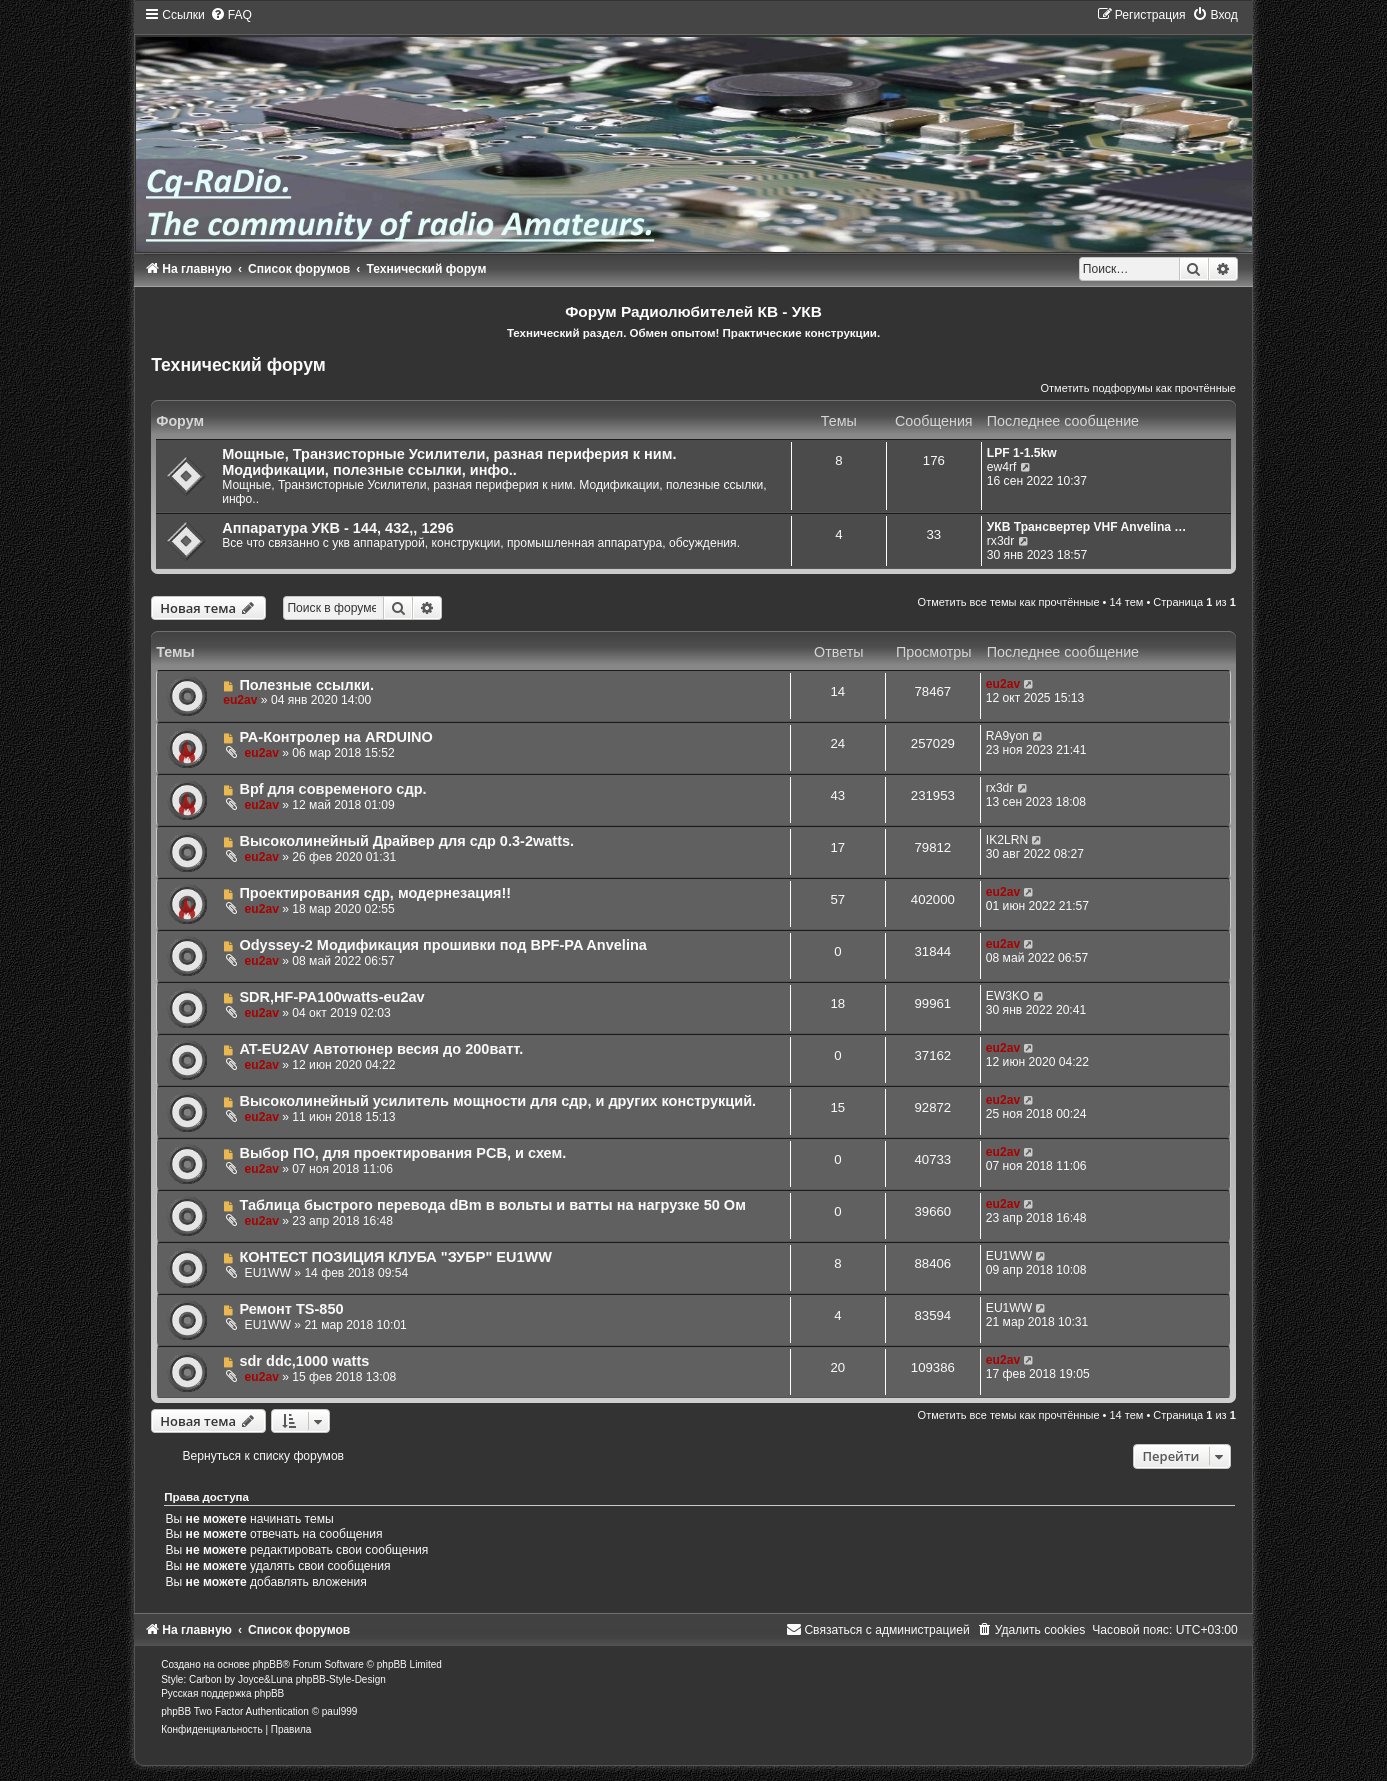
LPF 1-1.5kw (1022, 453)
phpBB (268, 1664)
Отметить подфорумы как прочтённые (1138, 388)
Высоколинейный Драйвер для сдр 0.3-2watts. (406, 841)
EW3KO (1008, 996)
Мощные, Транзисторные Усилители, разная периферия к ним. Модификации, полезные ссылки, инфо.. (449, 462)
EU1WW (268, 1273)
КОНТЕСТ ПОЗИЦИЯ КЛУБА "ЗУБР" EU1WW (395, 1257)
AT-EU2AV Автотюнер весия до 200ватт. (381, 1049)
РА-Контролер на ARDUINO (335, 737)
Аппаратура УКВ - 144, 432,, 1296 (338, 528)
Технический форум (238, 365)
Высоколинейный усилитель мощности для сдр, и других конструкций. (497, 1101)
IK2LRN (1007, 840)
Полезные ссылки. (306, 685)
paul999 (340, 1711)
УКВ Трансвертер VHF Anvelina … (1087, 527)
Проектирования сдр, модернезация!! (375, 893)
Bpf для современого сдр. (332, 789)
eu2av (240, 700)
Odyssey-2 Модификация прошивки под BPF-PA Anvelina (442, 945)
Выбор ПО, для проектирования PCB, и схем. (402, 1153)
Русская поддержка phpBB (222, 1693)
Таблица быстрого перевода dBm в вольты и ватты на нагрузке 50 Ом (492, 1205)
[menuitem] (231, 15)
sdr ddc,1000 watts (304, 1361)
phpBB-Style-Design (341, 1679)
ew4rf (1002, 467)
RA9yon (1007, 736)
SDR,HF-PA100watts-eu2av (331, 997)
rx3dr (1001, 541)
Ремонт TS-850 (291, 1309)
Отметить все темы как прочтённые (1009, 602)
